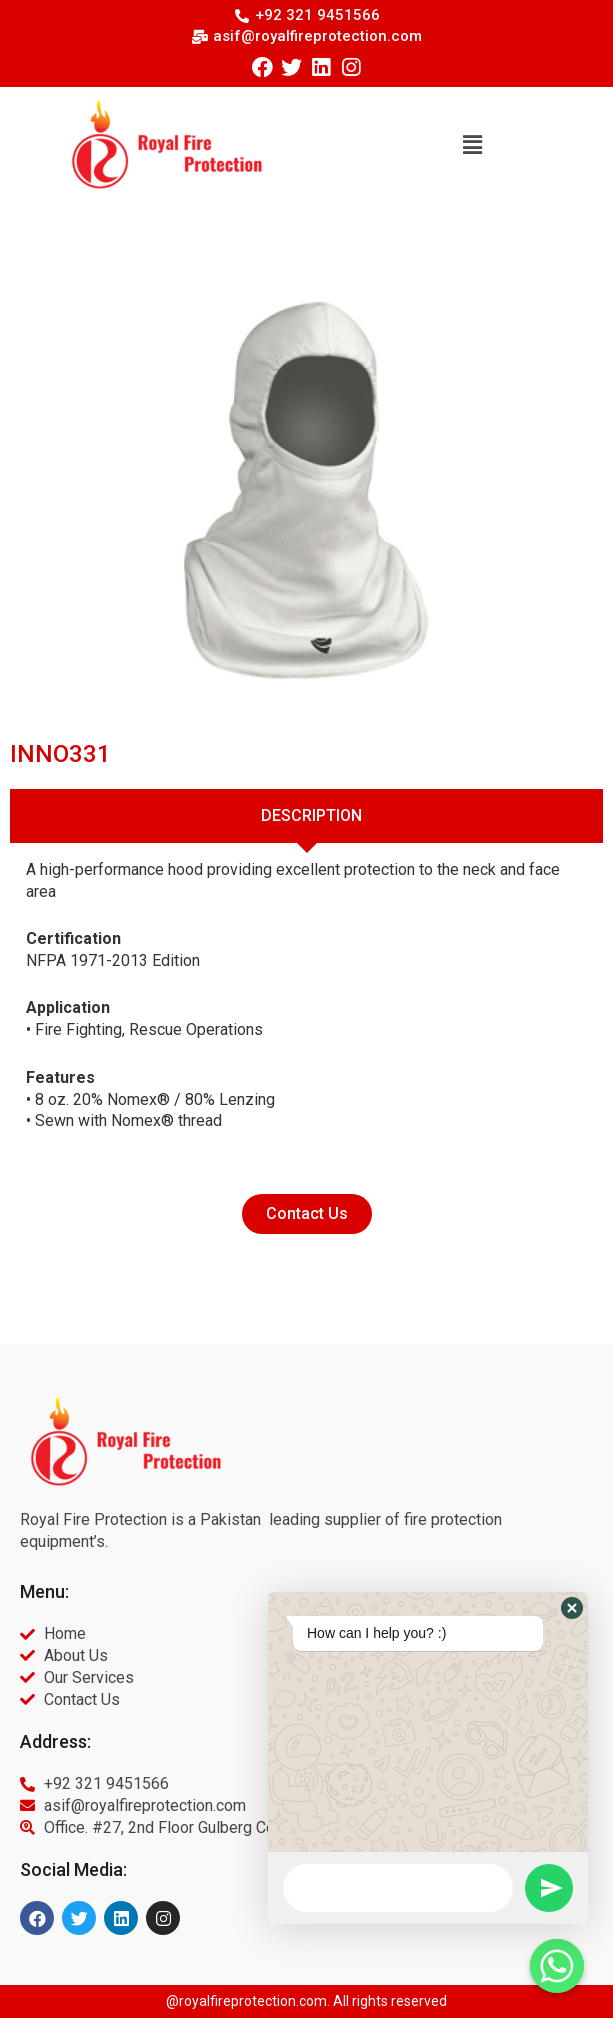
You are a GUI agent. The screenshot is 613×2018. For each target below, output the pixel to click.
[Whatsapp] (557, 1966)
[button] (472, 144)
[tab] (306, 816)
